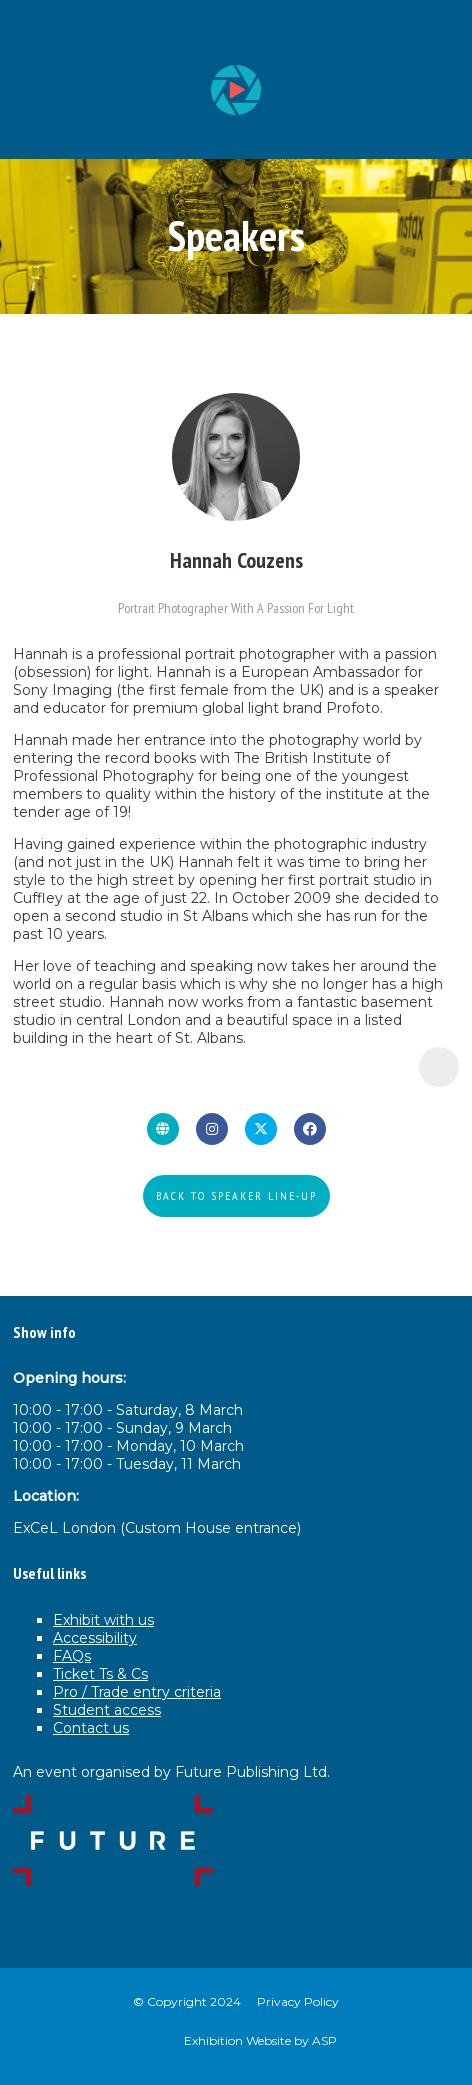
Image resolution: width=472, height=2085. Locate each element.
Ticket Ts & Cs (100, 1674)
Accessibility (95, 1638)
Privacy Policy (298, 2001)
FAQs (72, 1656)
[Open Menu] (441, 31)
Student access (107, 1710)
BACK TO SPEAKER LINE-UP (236, 1195)
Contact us (91, 1728)
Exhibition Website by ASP (260, 2040)
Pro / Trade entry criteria (137, 1692)
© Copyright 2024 (187, 2001)
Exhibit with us (103, 1620)
